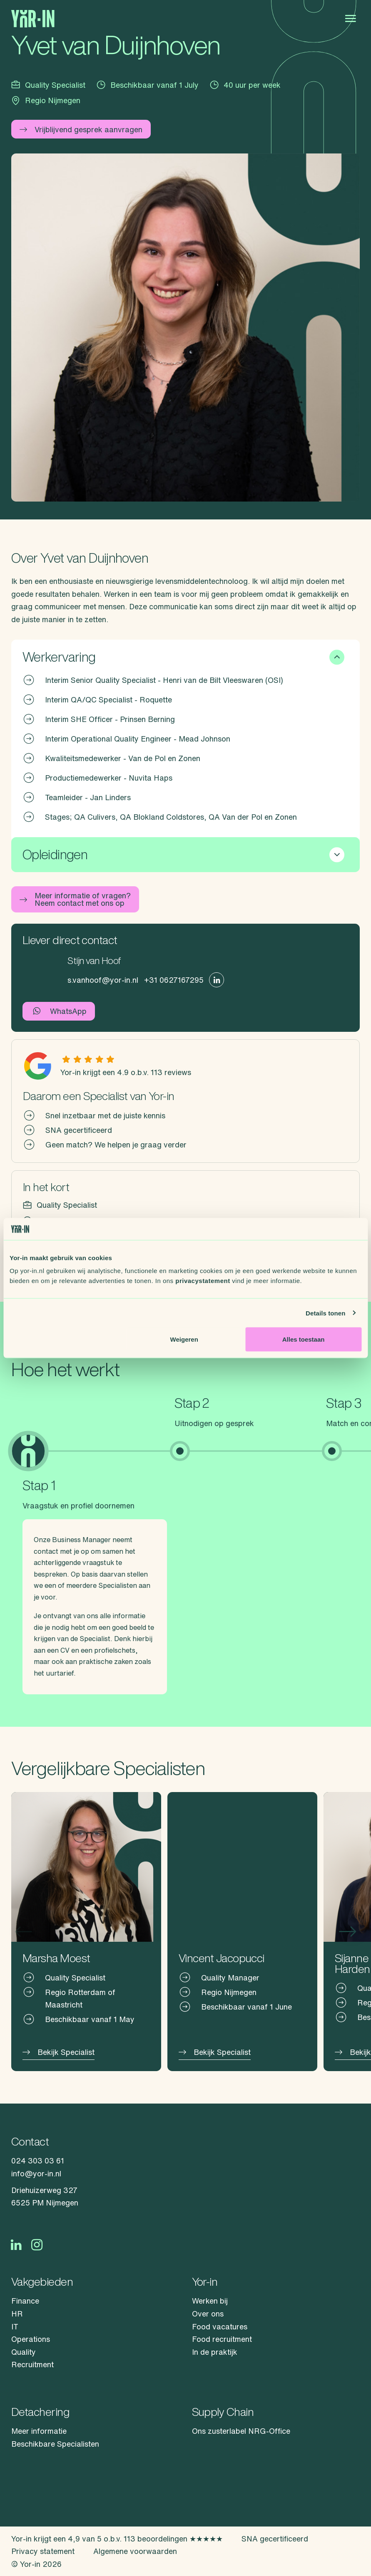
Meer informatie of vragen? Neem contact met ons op (75, 899)
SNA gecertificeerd (275, 2538)
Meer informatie (39, 2431)
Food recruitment (222, 2339)
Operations (30, 2339)
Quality (23, 2352)
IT (14, 2326)
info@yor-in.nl (36, 2173)
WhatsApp (59, 1011)
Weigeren (184, 1339)
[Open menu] (350, 19)
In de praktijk (214, 2352)
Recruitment (32, 2364)
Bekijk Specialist (58, 2052)
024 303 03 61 (37, 2160)
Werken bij (210, 2300)
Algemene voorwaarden (135, 2551)
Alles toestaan (303, 1339)
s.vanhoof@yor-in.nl (102, 980)
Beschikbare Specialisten (55, 2443)
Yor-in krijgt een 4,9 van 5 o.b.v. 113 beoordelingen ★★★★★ (117, 2538)
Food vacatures (219, 2326)
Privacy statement (43, 2551)
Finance (25, 2300)
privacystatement (202, 1280)
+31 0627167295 (174, 980)
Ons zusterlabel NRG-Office (241, 2431)
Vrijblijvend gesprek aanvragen (81, 129)
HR (17, 2313)
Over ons (208, 2313)
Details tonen (325, 1312)
